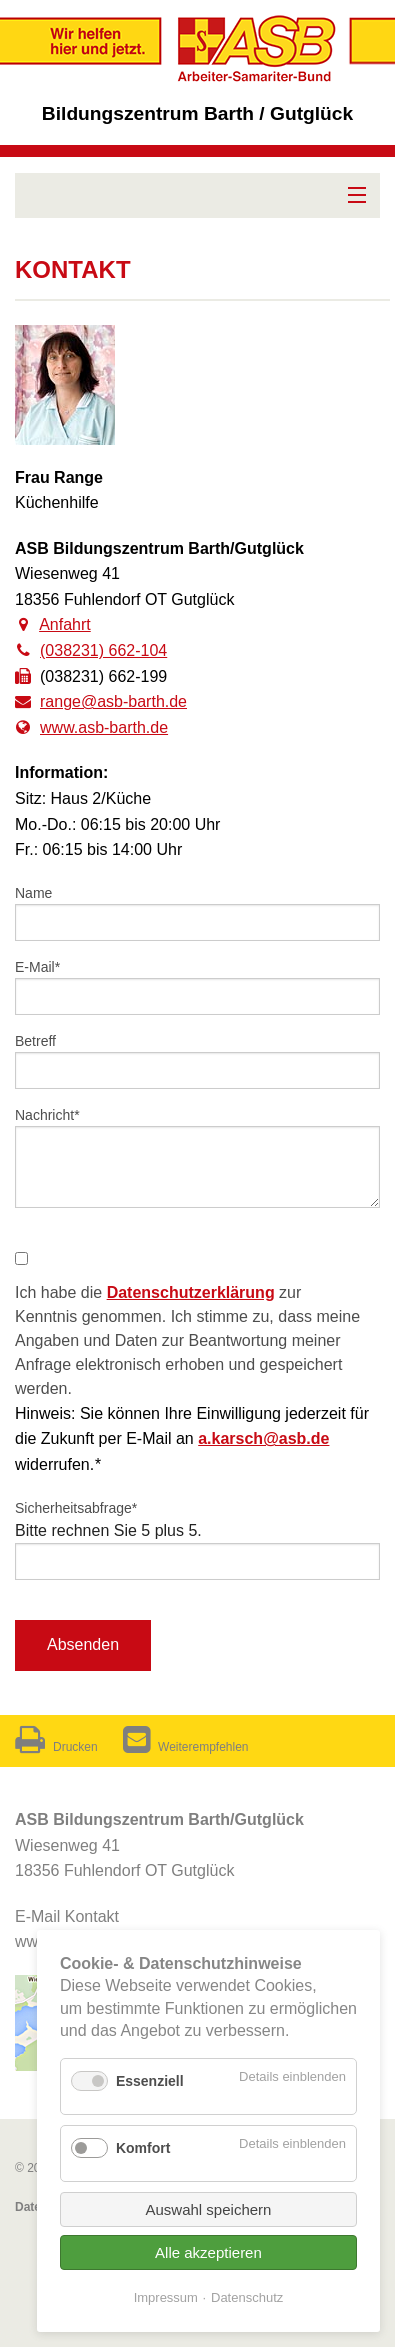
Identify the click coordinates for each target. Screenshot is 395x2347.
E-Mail (45, 966)
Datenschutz (247, 2297)
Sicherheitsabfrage (76, 1507)
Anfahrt (65, 624)
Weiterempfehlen (186, 1747)
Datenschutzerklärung (191, 1292)
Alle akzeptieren (208, 2252)
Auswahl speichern (209, 2209)
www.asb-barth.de (104, 727)
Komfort (143, 2148)
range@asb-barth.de (113, 701)
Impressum (166, 2297)
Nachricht (47, 1114)
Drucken (56, 1747)
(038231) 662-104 (103, 650)
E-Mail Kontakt (67, 1916)
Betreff (35, 1041)
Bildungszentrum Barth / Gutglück (197, 113)
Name (33, 893)
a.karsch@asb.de (263, 1438)
